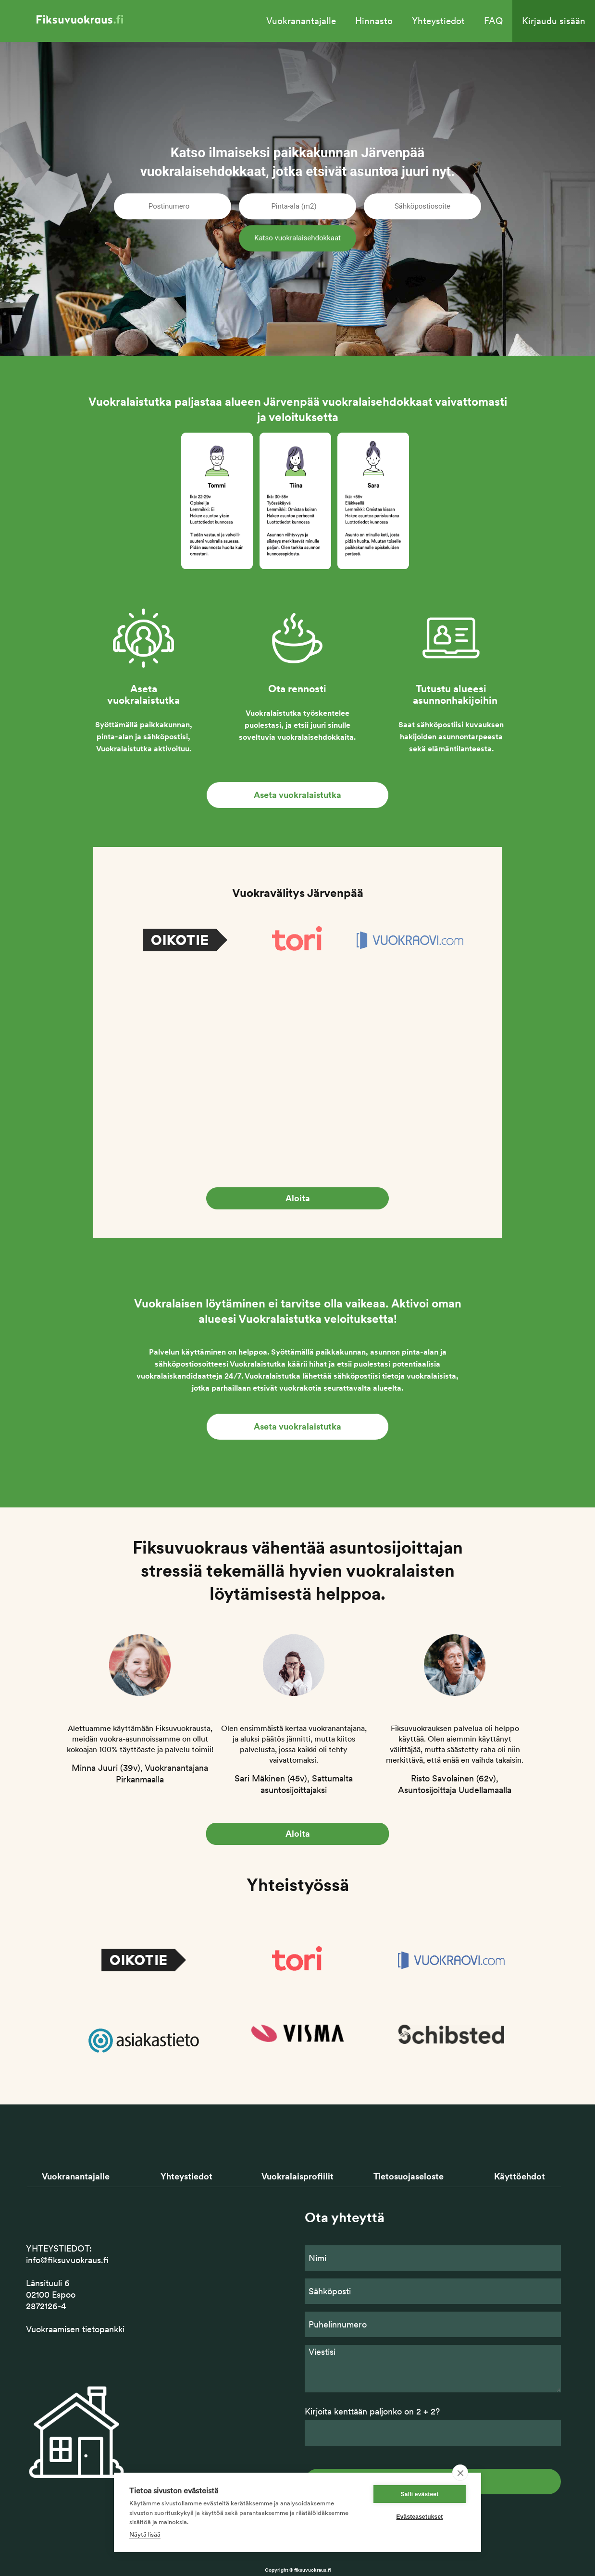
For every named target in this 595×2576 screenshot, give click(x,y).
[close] (460, 2472)
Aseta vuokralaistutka (297, 794)
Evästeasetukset (419, 2517)
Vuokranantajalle (301, 20)
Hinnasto (374, 20)
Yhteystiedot (438, 20)
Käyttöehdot (519, 2176)
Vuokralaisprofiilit (297, 2176)
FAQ (493, 20)
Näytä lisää (145, 2534)
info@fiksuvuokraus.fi (67, 2259)
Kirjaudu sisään (553, 20)
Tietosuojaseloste (408, 2176)
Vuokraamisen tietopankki (75, 2329)
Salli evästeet (420, 2494)
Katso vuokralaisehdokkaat (297, 238)
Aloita (297, 1198)
